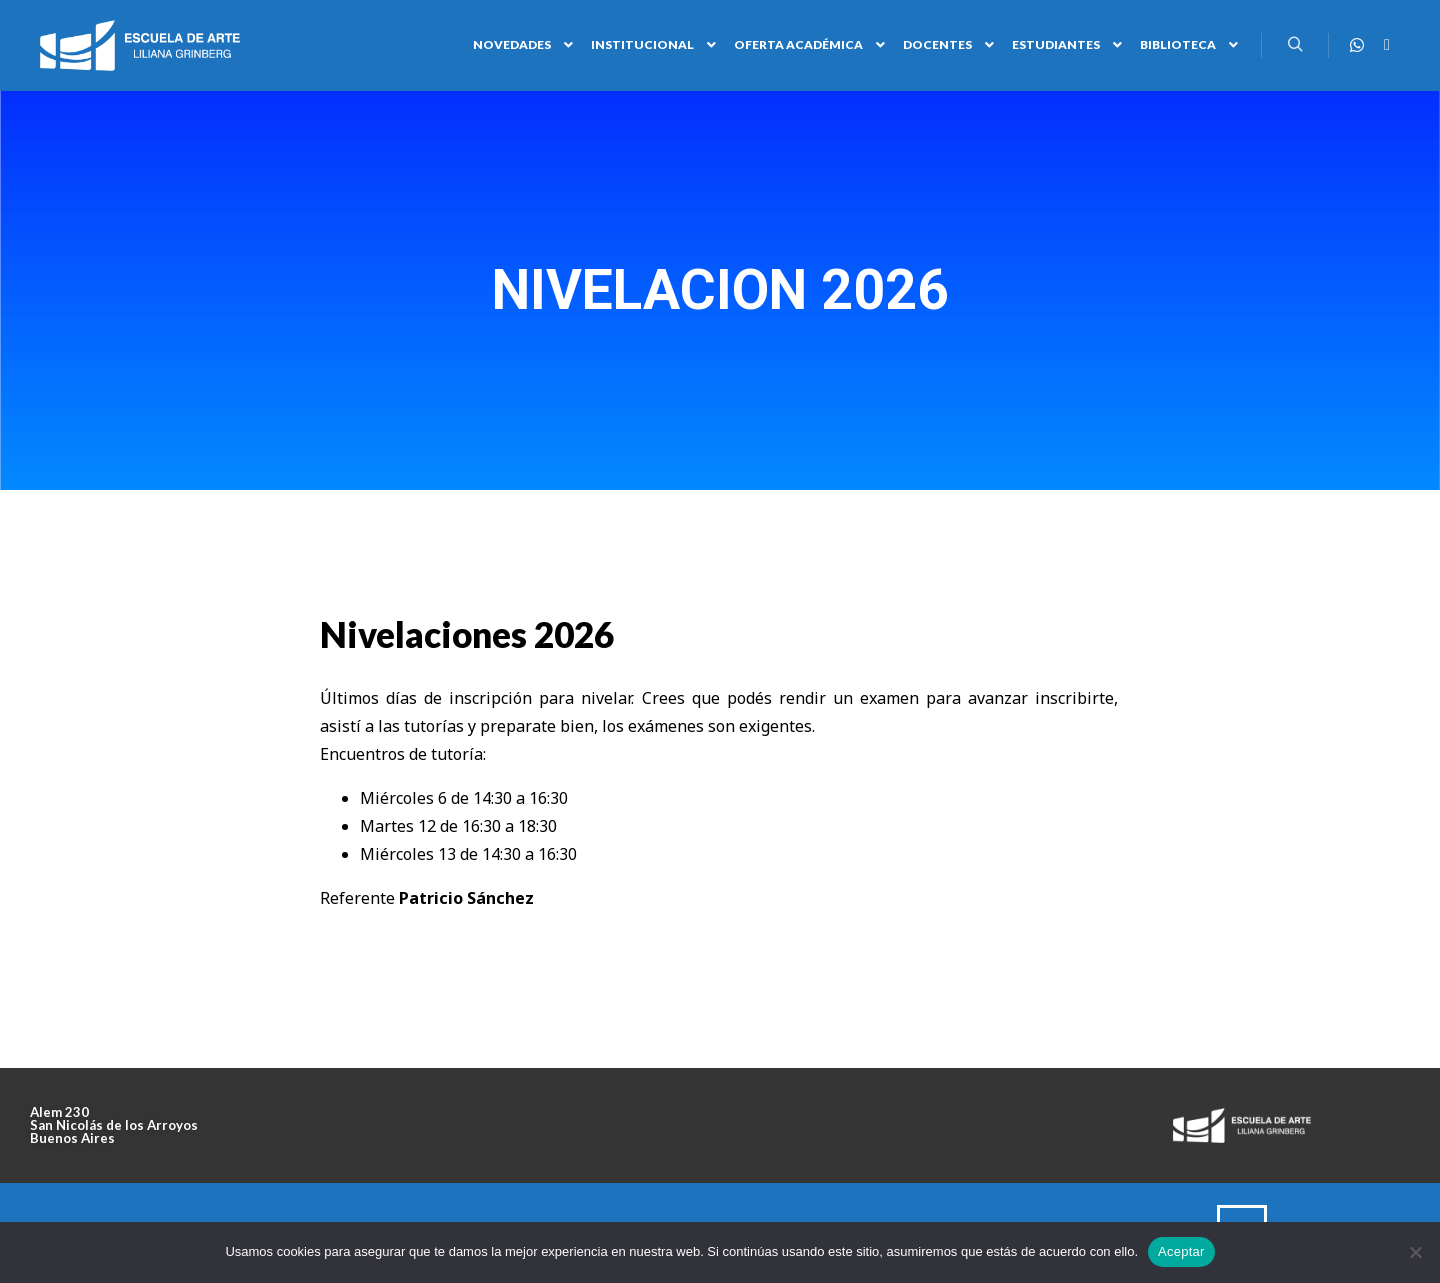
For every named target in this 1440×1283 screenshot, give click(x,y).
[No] (1415, 1252)
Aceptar (1181, 1251)
